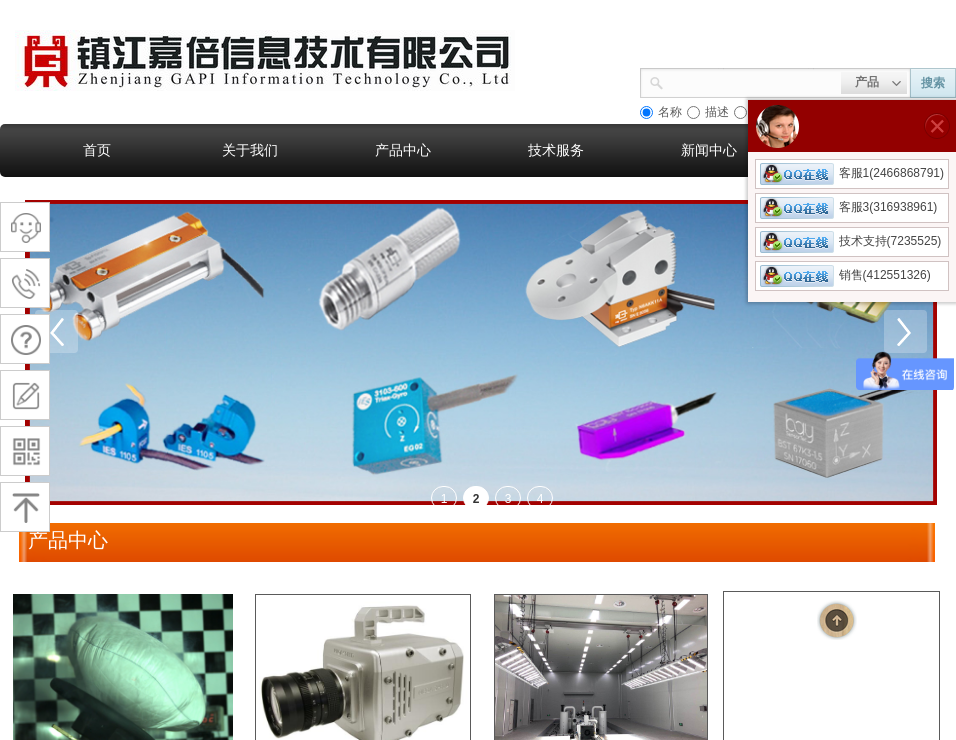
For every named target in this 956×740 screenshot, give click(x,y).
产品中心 (403, 150)
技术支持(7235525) (851, 241)
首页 (97, 150)
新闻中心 (709, 150)
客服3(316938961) (849, 207)
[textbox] (752, 81)
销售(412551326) (845, 275)
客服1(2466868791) (852, 173)
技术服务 (556, 150)
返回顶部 (837, 620)
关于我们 (250, 150)
